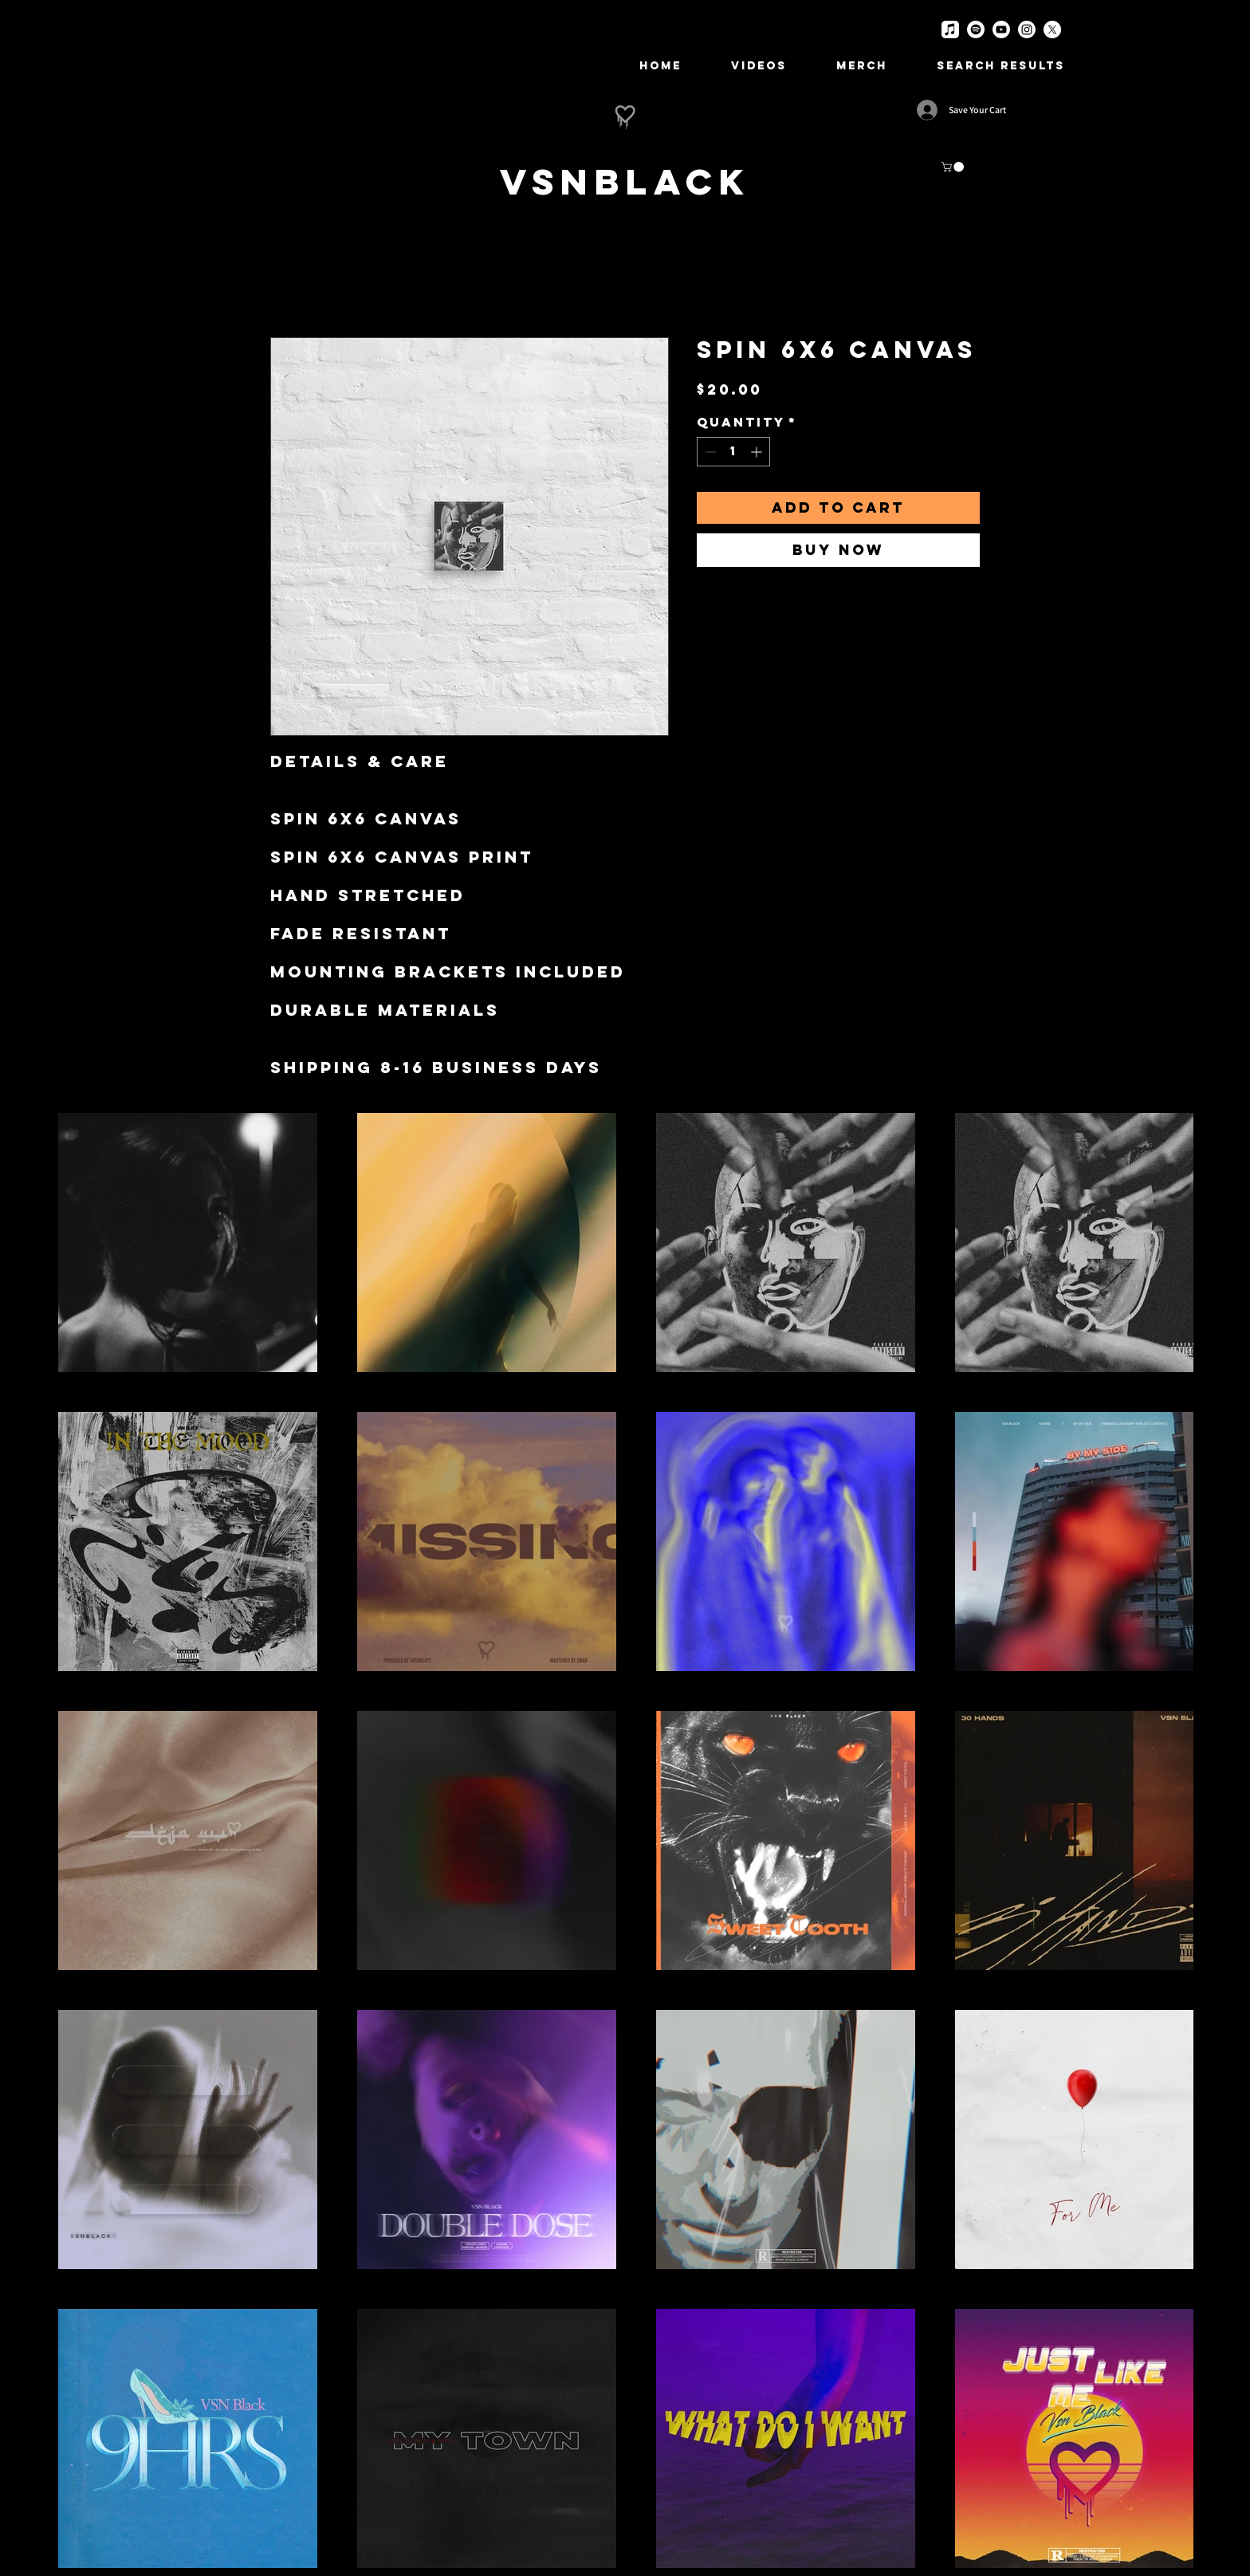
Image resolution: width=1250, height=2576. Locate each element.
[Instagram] (1027, 29)
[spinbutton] (733, 452)
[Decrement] (709, 452)
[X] (1052, 29)
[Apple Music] (950, 29)
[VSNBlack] (625, 181)
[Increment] (758, 452)
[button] (953, 167)
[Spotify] (976, 29)
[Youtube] (1001, 29)
